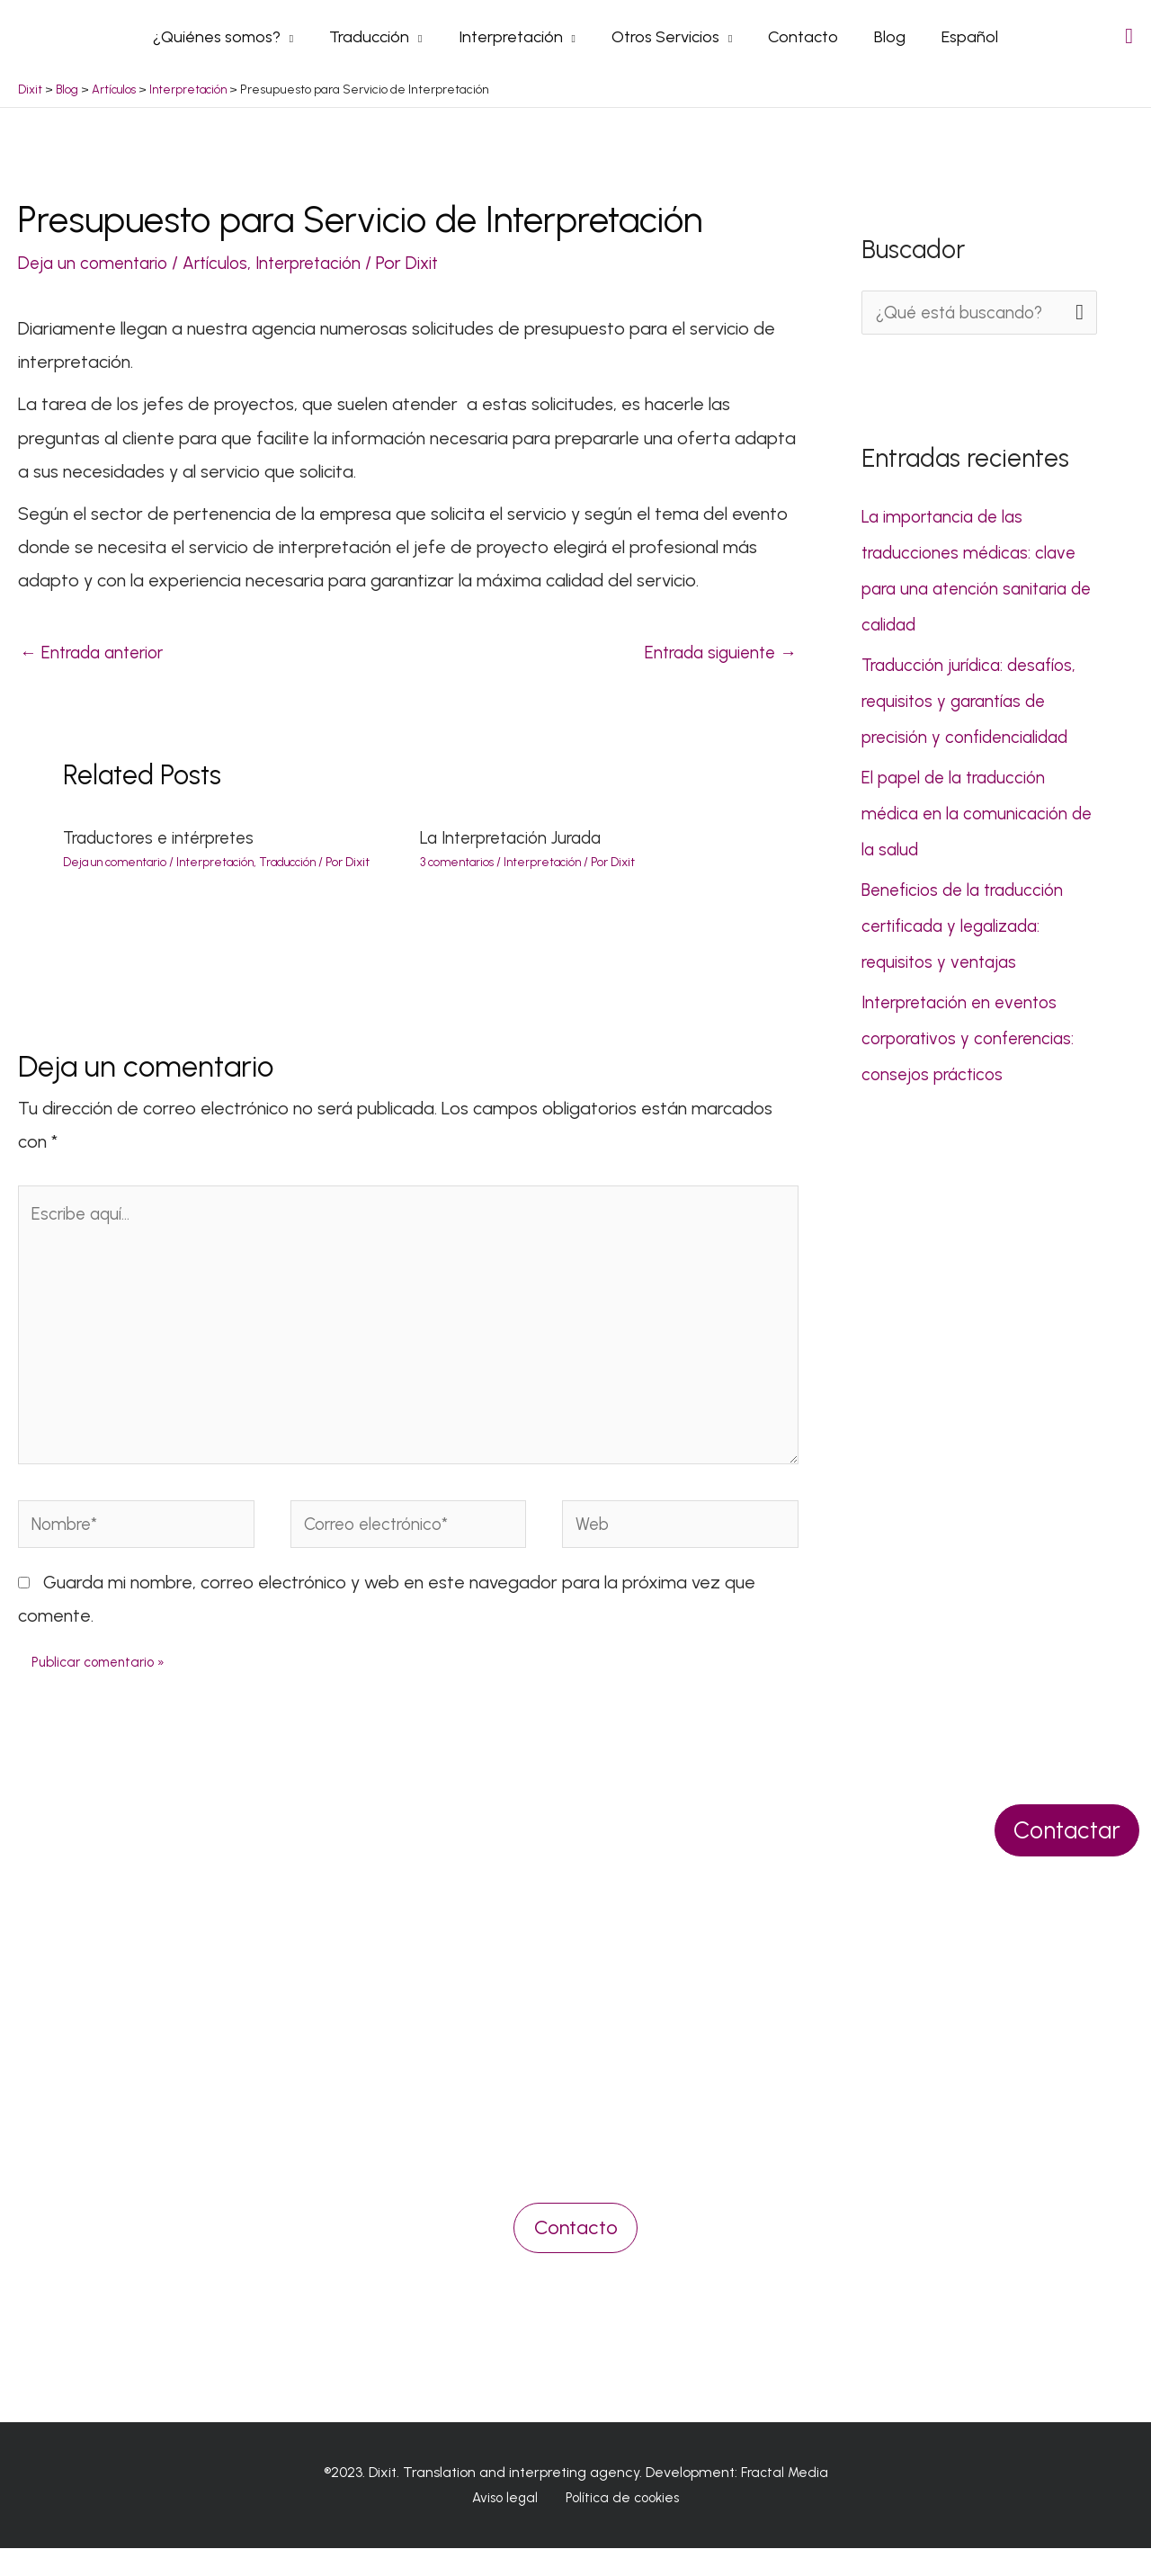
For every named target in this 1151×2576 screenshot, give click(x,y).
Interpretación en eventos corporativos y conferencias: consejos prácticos (973, 1045)
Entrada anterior (97, 660)
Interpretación (323, 269)
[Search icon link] (1129, 39)
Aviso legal (508, 2526)
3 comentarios (459, 870)
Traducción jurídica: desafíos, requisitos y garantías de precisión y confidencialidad (974, 708)
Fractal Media (784, 2499)
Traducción (301, 870)
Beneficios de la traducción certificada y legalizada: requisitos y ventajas (968, 932)
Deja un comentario (96, 269)
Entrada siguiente (716, 660)
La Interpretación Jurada (518, 846)
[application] (297, 39)
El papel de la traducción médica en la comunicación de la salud (968, 820)
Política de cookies (618, 2526)
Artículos (224, 269)
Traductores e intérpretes (166, 846)
